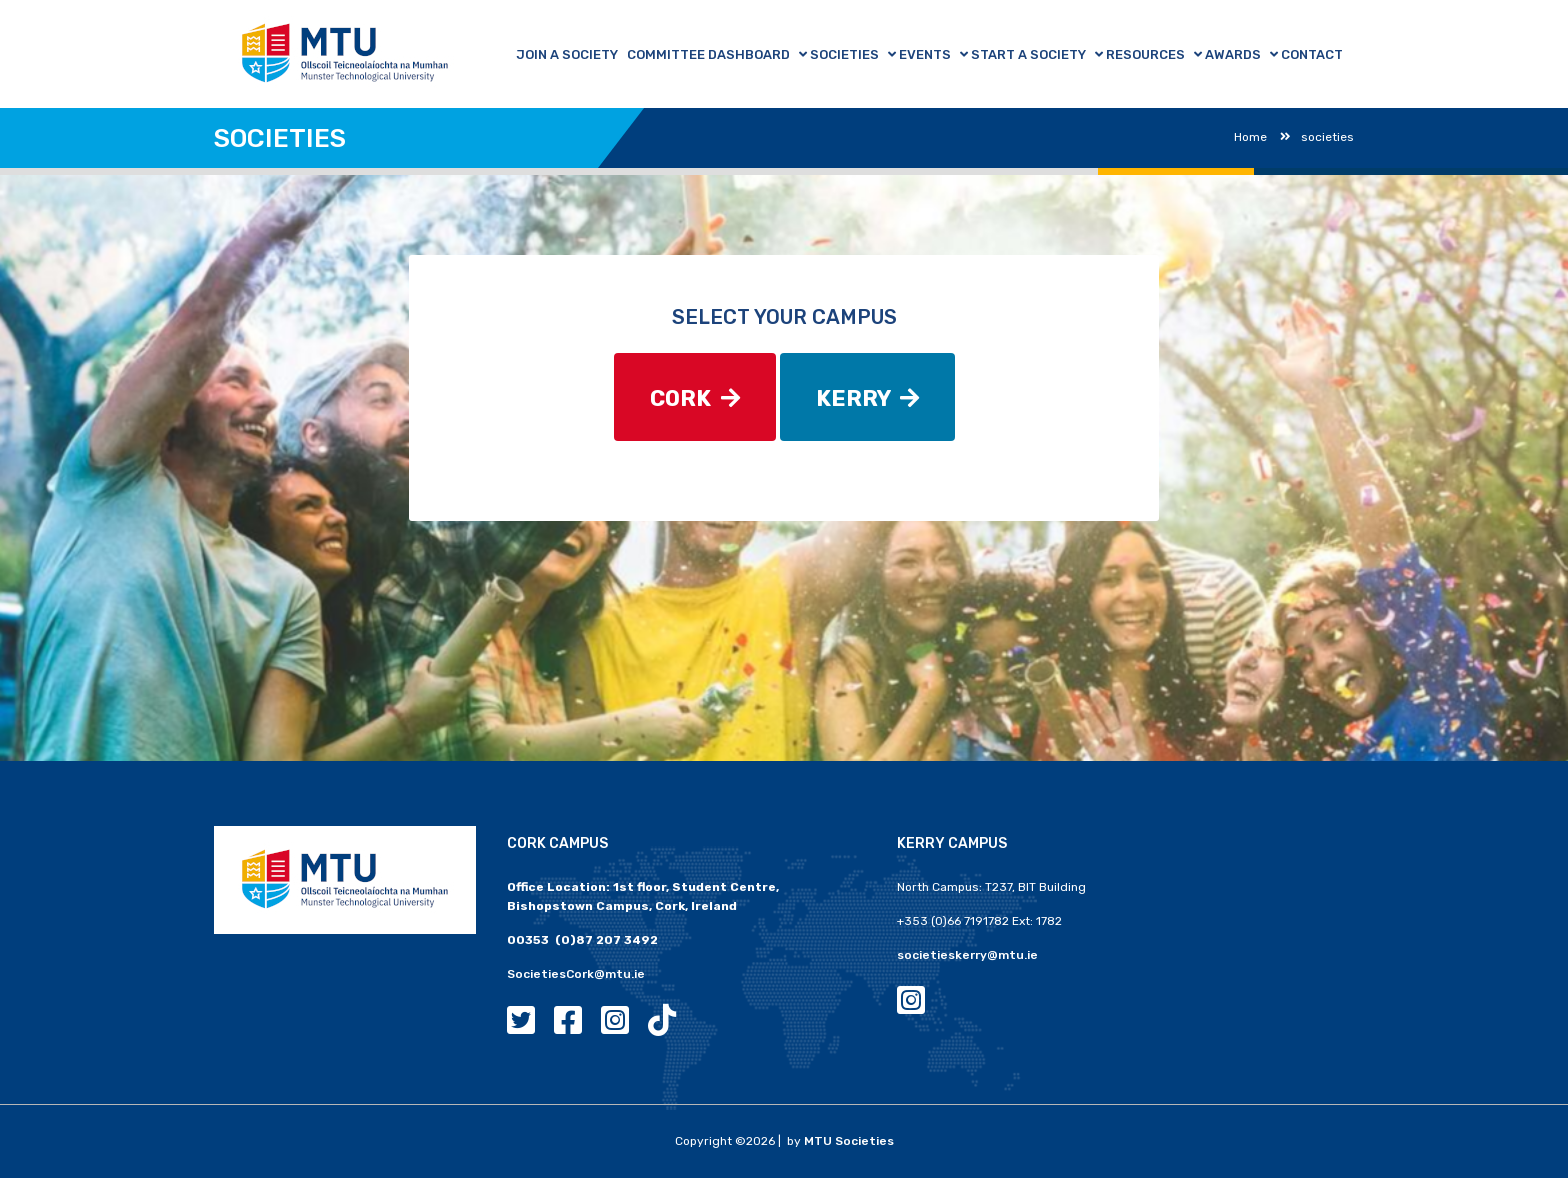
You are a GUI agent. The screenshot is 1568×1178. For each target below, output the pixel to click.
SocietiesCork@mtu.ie (576, 974)
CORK (695, 398)
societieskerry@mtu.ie (967, 955)
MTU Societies (849, 1141)
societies (1317, 137)
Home (1250, 137)
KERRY (867, 398)
